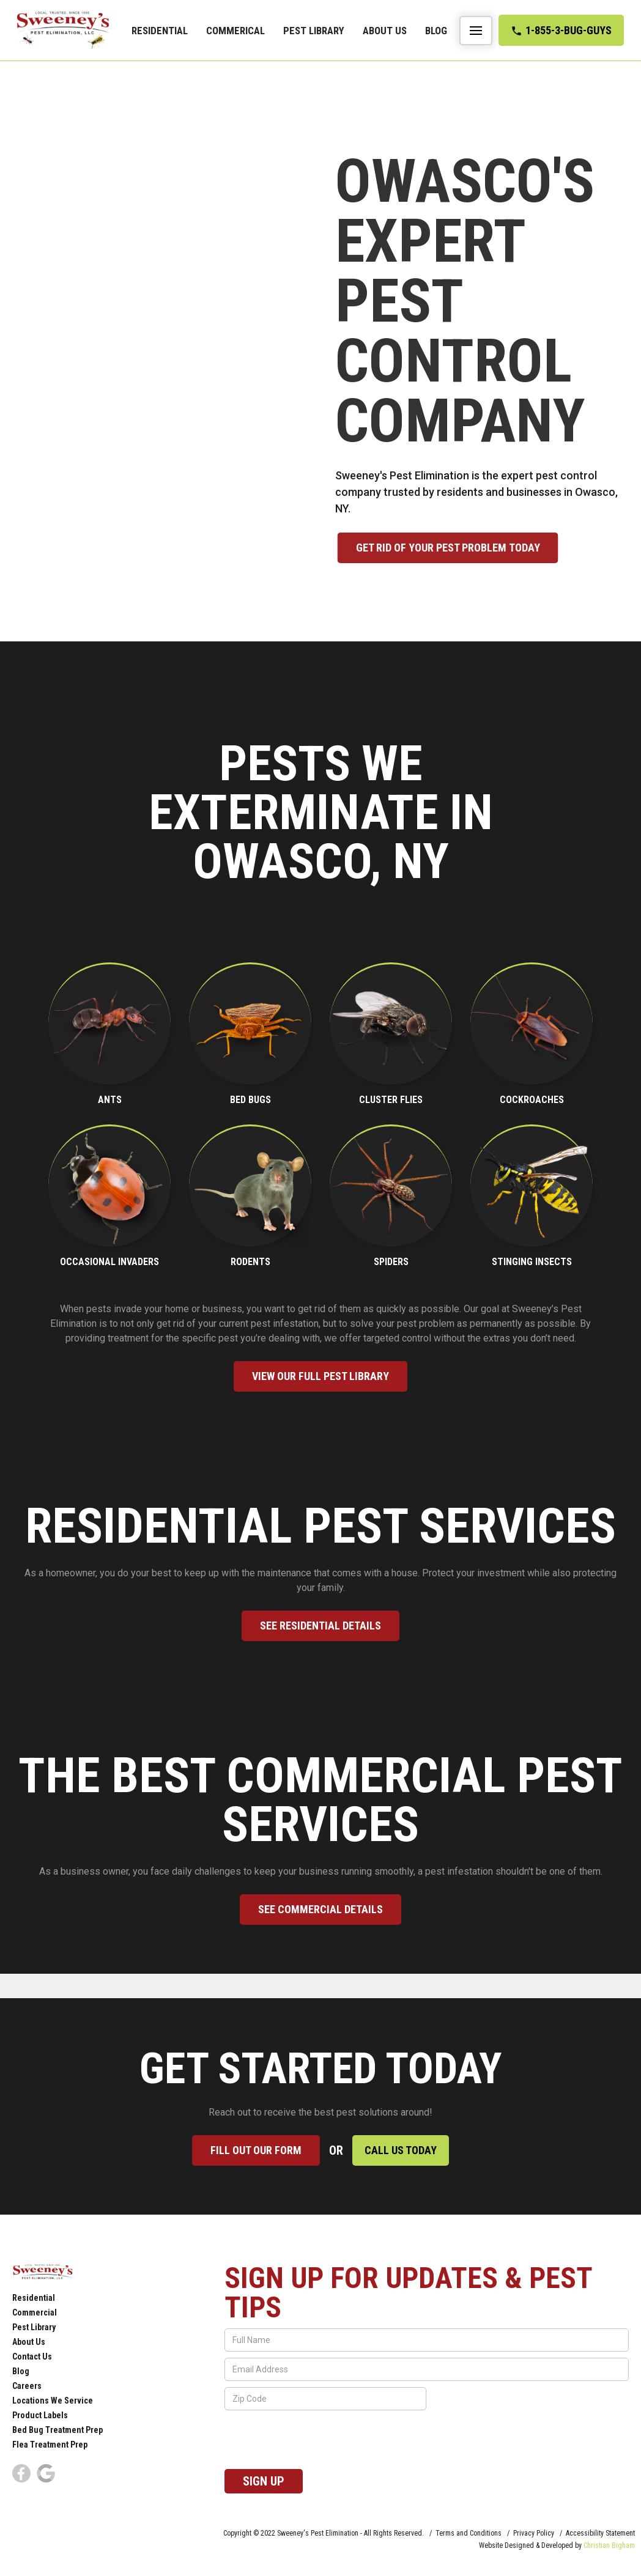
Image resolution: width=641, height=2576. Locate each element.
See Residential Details (320, 1625)
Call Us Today (401, 2150)
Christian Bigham (609, 2545)
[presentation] (317, 2440)
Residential (160, 30)
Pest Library (313, 30)
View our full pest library (320, 1376)
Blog (436, 30)
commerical (235, 30)
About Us (385, 30)
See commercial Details (320, 1909)
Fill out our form (256, 2150)
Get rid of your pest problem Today (475, 547)
